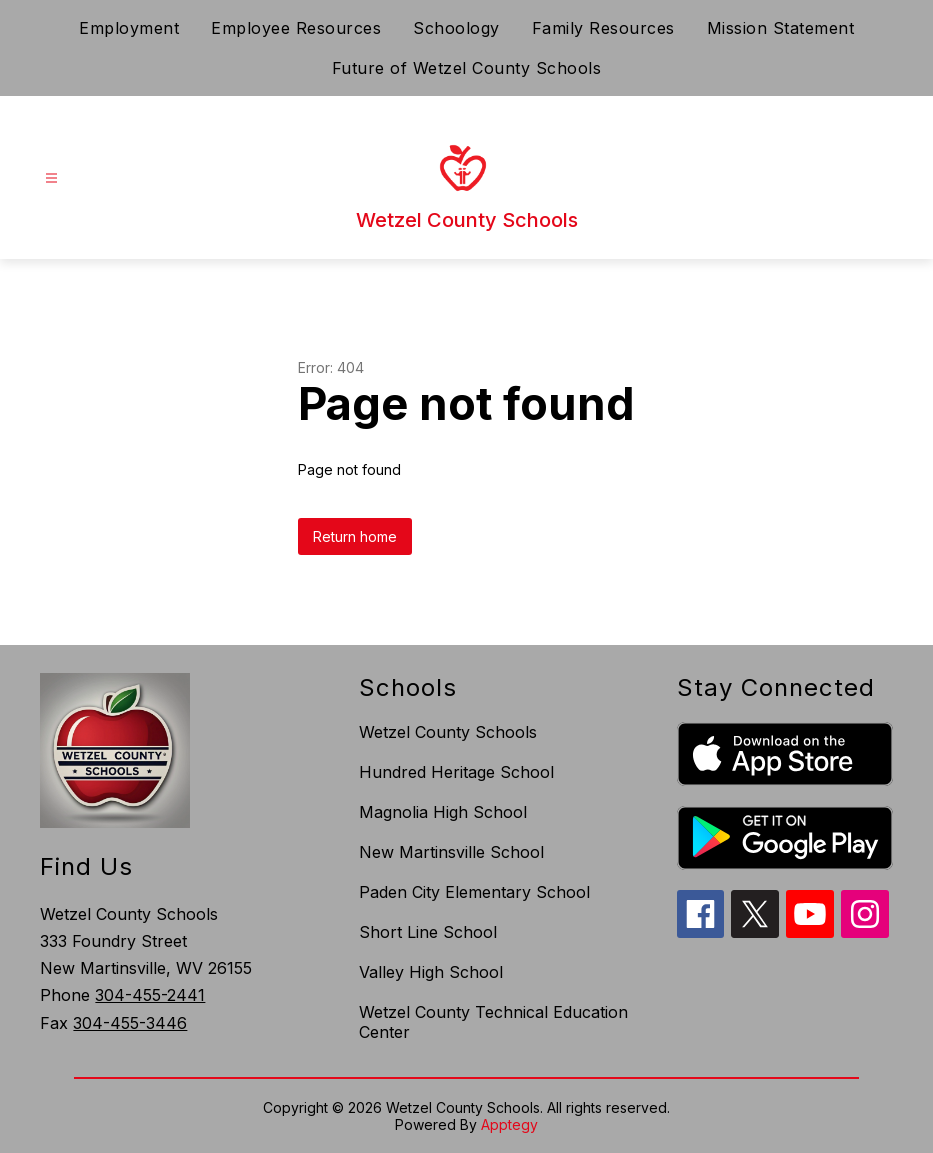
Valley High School (431, 972)
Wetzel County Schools (448, 732)
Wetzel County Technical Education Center (493, 1022)
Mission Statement (781, 28)
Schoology (456, 28)
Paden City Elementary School (474, 892)
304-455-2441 (150, 995)
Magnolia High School (443, 812)
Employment (129, 28)
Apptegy (509, 1124)
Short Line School (428, 932)
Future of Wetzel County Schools (467, 68)
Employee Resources (296, 28)
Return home (355, 536)
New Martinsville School (451, 852)
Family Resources (603, 28)
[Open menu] (51, 178)
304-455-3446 (130, 1023)
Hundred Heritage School (456, 772)
